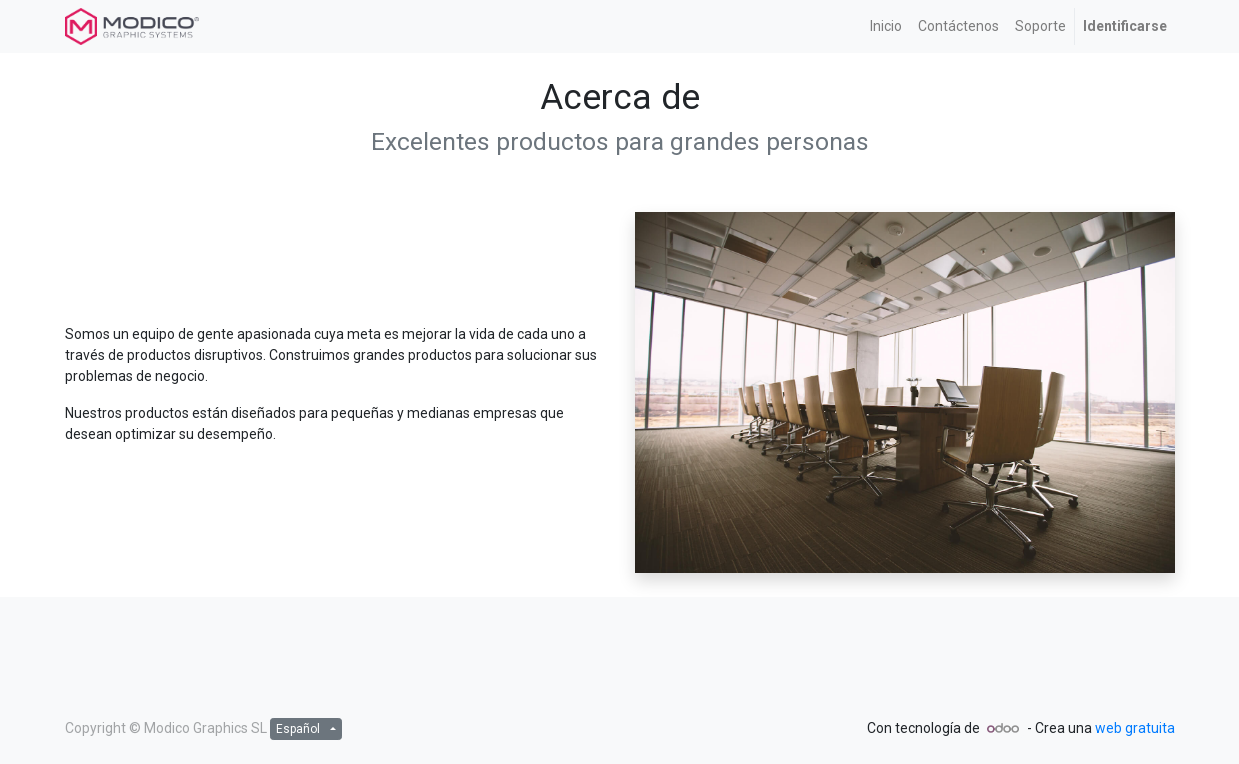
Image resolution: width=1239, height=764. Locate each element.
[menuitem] (886, 26)
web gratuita (1135, 728)
